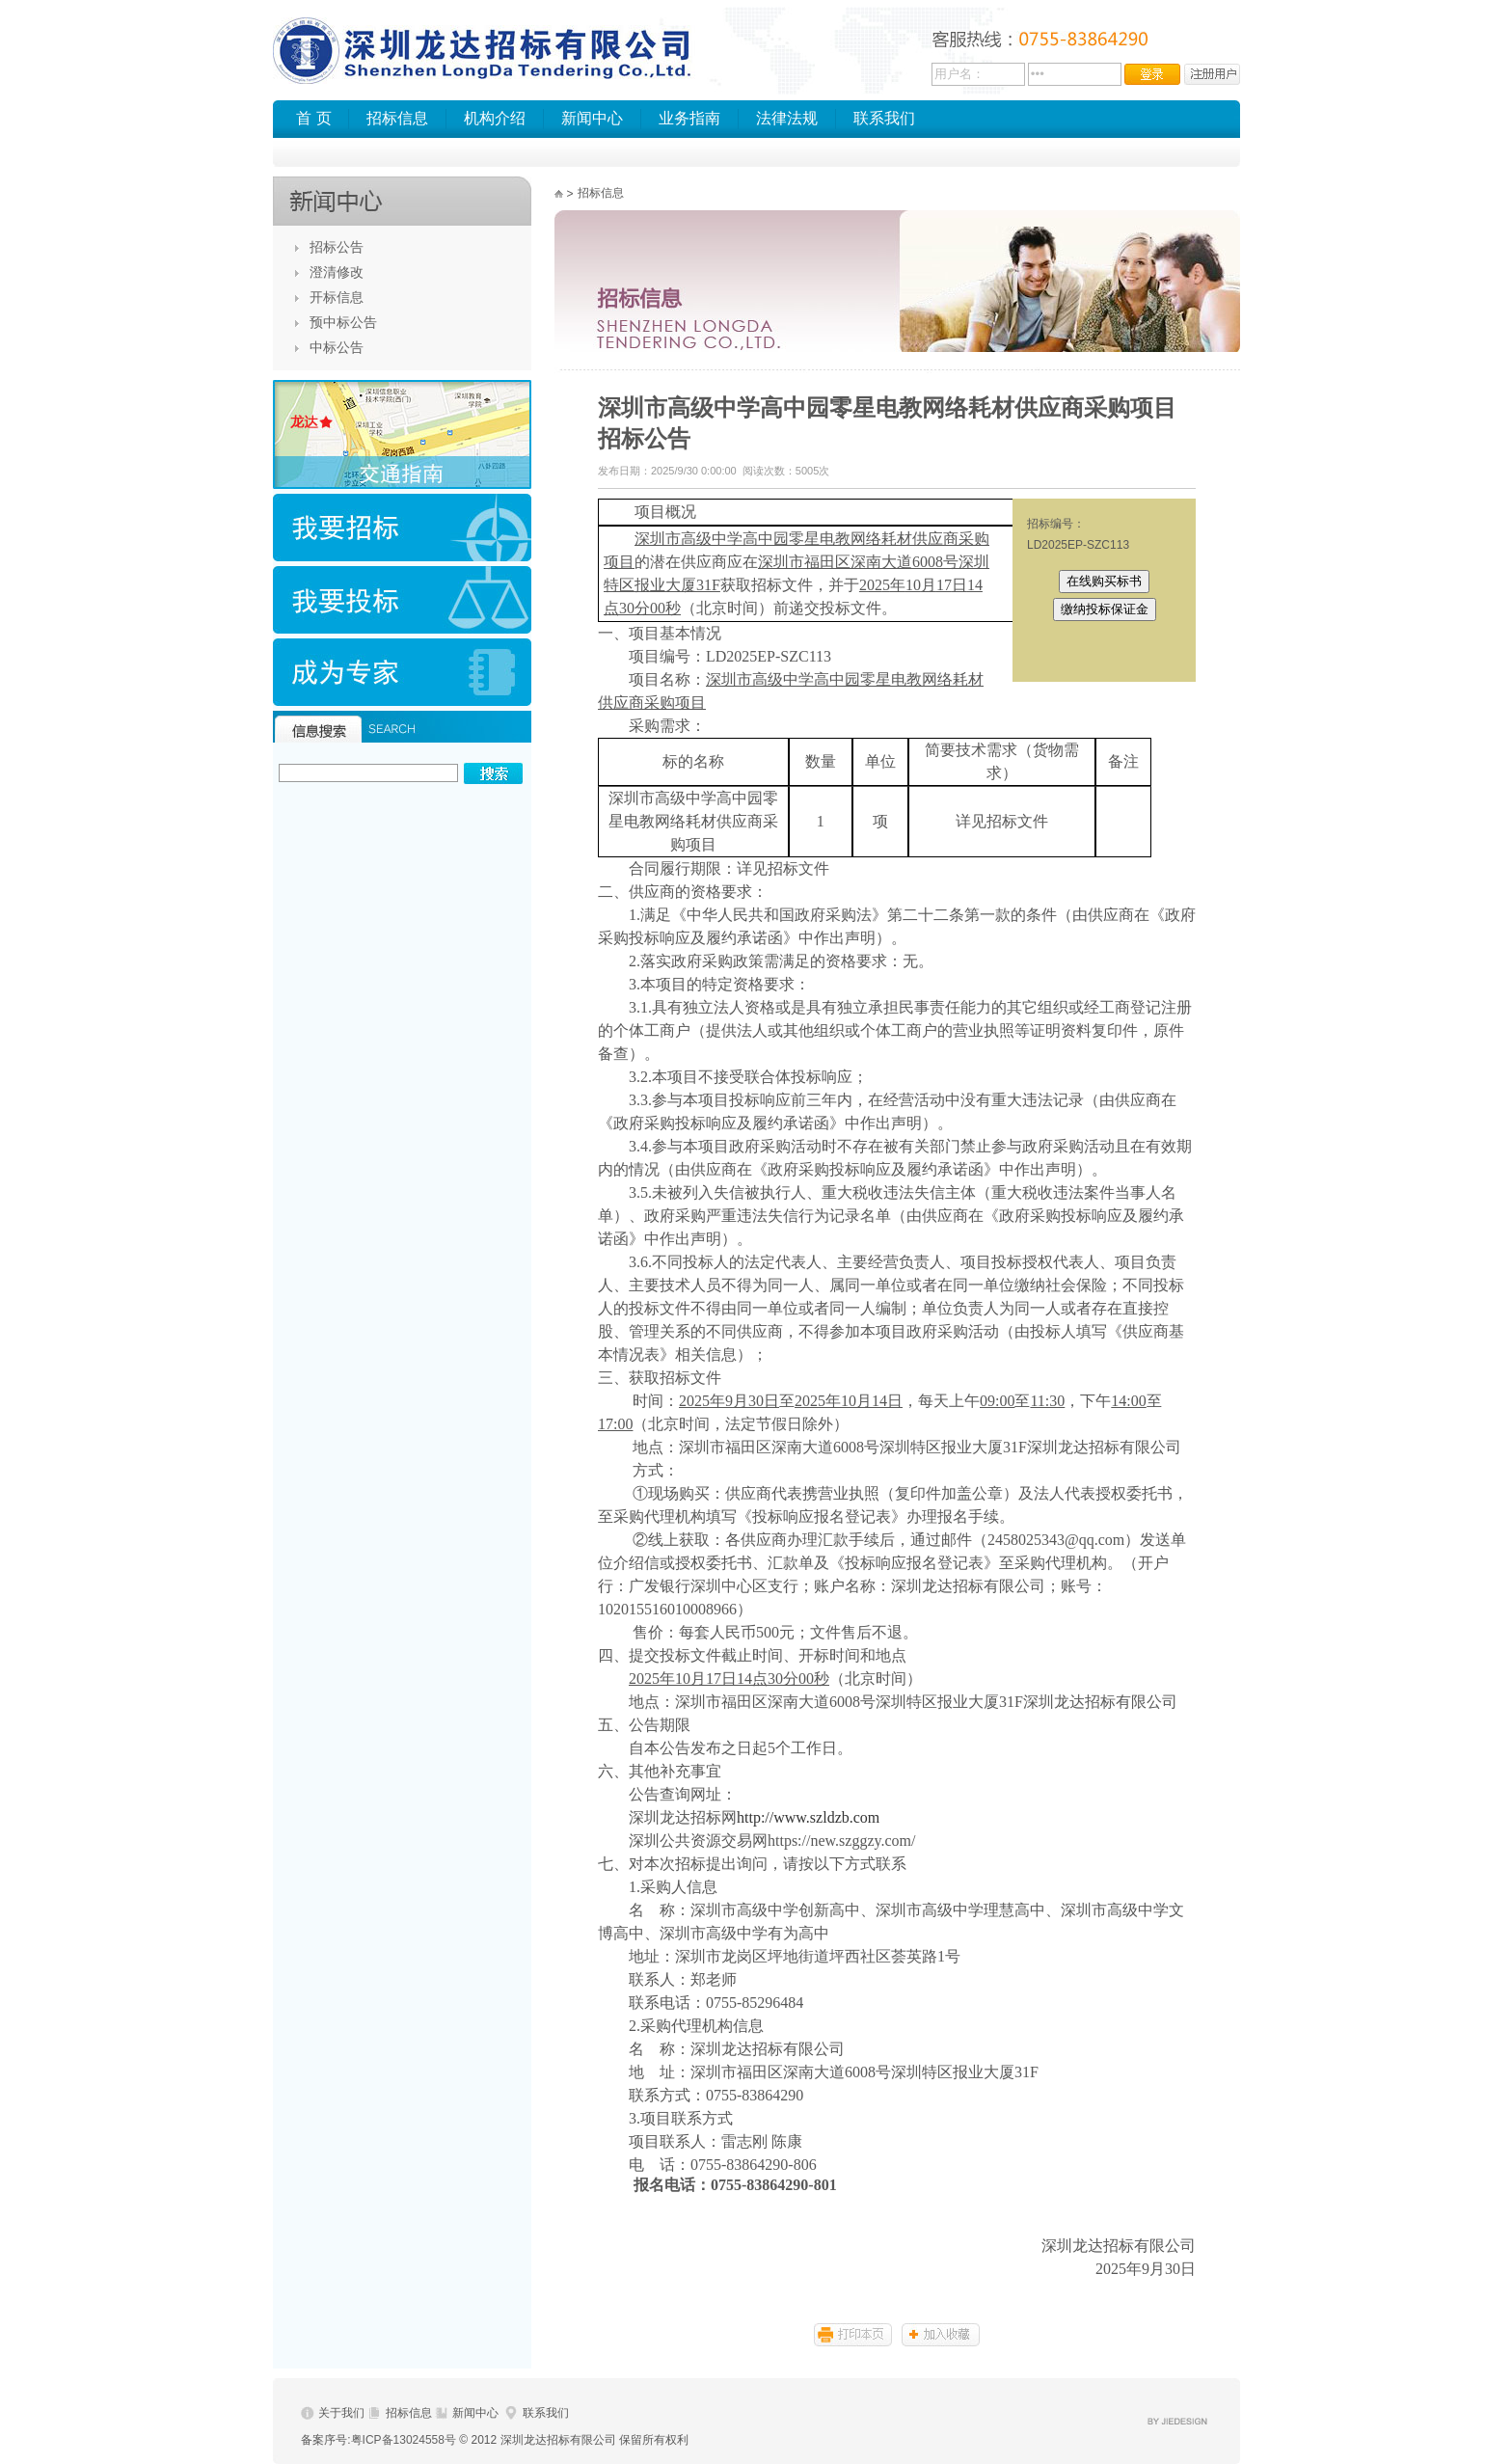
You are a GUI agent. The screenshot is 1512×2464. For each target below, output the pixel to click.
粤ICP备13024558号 (403, 2440)
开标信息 (337, 297)
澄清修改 (337, 272)
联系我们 (884, 118)
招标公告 (337, 247)
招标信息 (397, 118)
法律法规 (787, 118)
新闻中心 (592, 118)
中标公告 (337, 347)
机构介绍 (495, 118)
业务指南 (689, 118)
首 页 (313, 118)
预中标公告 (343, 322)
